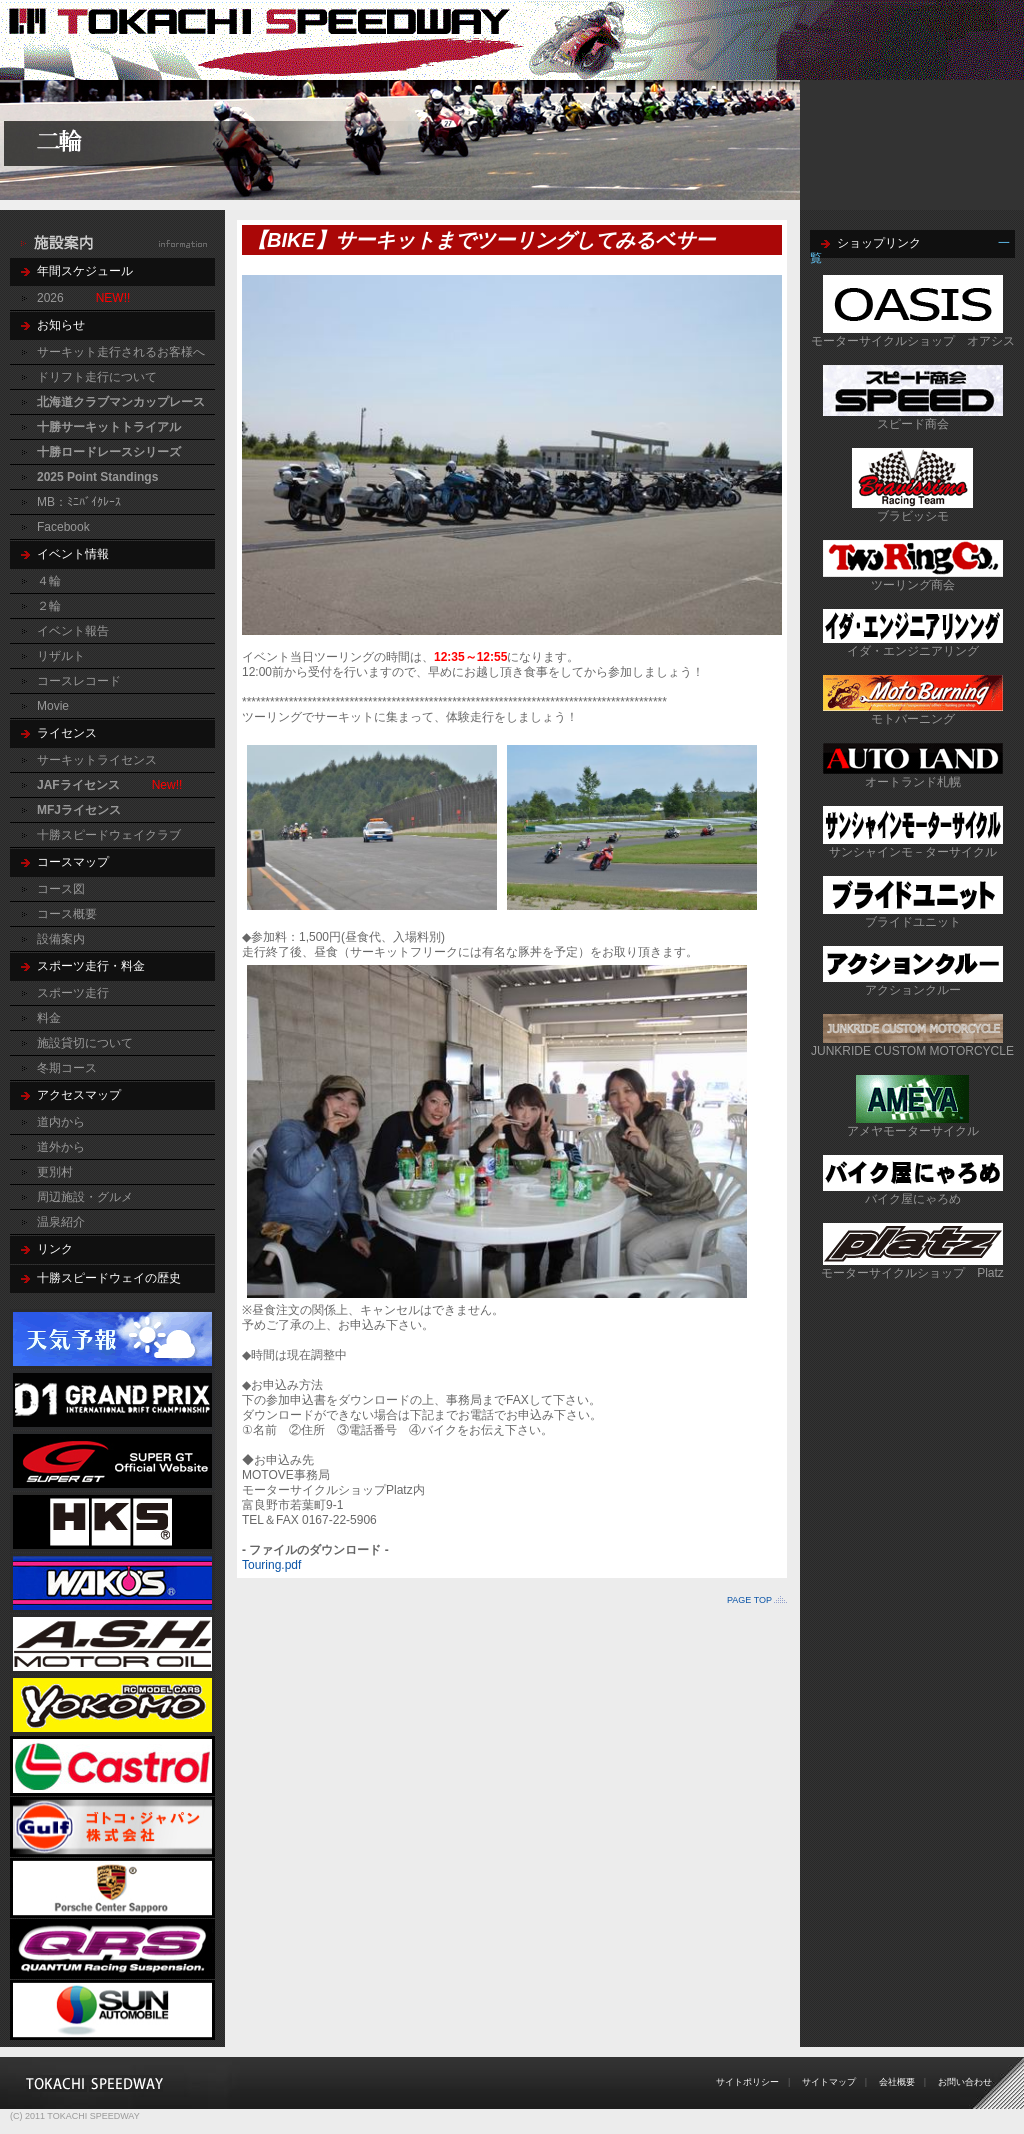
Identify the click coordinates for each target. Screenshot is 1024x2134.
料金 (49, 1018)
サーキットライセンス (97, 760)
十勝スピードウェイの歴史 (109, 1278)
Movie (53, 706)
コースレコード (79, 681)
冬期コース (67, 1068)
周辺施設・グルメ (85, 1197)
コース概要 (67, 914)
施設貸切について (85, 1043)
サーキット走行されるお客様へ (121, 352)
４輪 (49, 581)
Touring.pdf (271, 1565)
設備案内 (61, 939)
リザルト (61, 656)
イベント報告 (73, 631)
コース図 (61, 889)
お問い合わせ (965, 2082)
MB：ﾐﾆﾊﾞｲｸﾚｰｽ (79, 502)
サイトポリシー (747, 2082)
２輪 (49, 606)
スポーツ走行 (73, 993)
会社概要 (897, 2082)
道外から (61, 1147)
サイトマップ (829, 2082)
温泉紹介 (61, 1222)
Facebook (63, 527)
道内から (61, 1122)
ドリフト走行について (97, 377)
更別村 (55, 1172)
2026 (50, 298)
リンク (55, 1249)
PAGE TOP (749, 1600)
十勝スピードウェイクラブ (109, 835)
